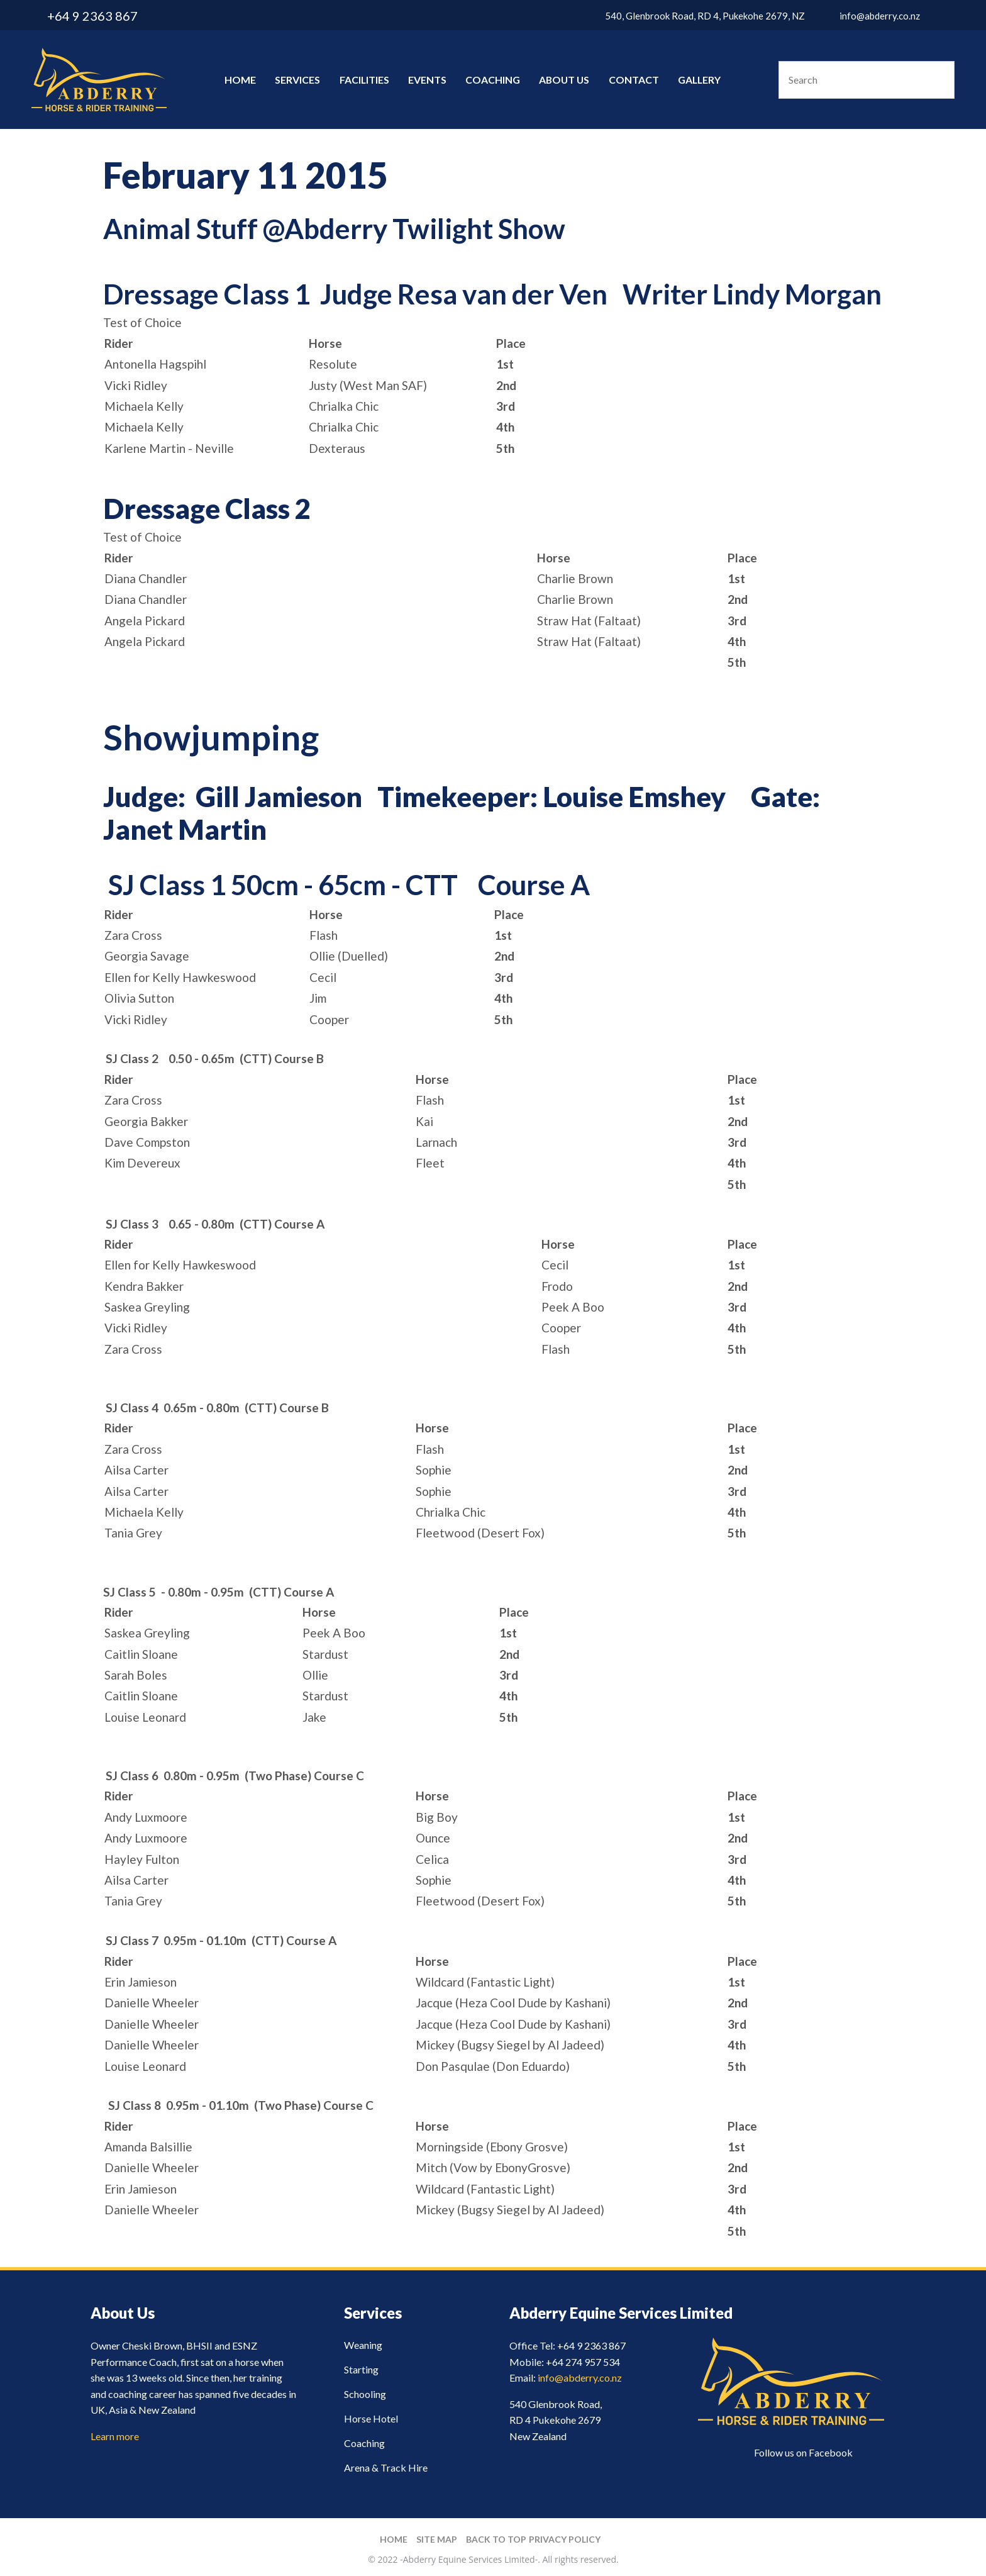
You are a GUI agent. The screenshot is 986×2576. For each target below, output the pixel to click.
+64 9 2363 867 (92, 15)
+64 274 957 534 (583, 2362)
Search (939, 80)
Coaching (492, 80)
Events (427, 80)
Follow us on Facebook (803, 2452)
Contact (634, 80)
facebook (947, 15)
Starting (361, 2369)
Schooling (365, 2394)
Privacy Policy (565, 2539)
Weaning (363, 2345)
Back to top (496, 2539)
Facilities (364, 80)
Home (240, 80)
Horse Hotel (371, 2418)
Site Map (436, 2539)
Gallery (699, 80)
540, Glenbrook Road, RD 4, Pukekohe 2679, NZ (705, 15)
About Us (564, 80)
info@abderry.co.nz (879, 15)
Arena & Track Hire (386, 2467)
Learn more (115, 2436)
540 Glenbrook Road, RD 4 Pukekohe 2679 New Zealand (555, 2420)
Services (297, 80)
